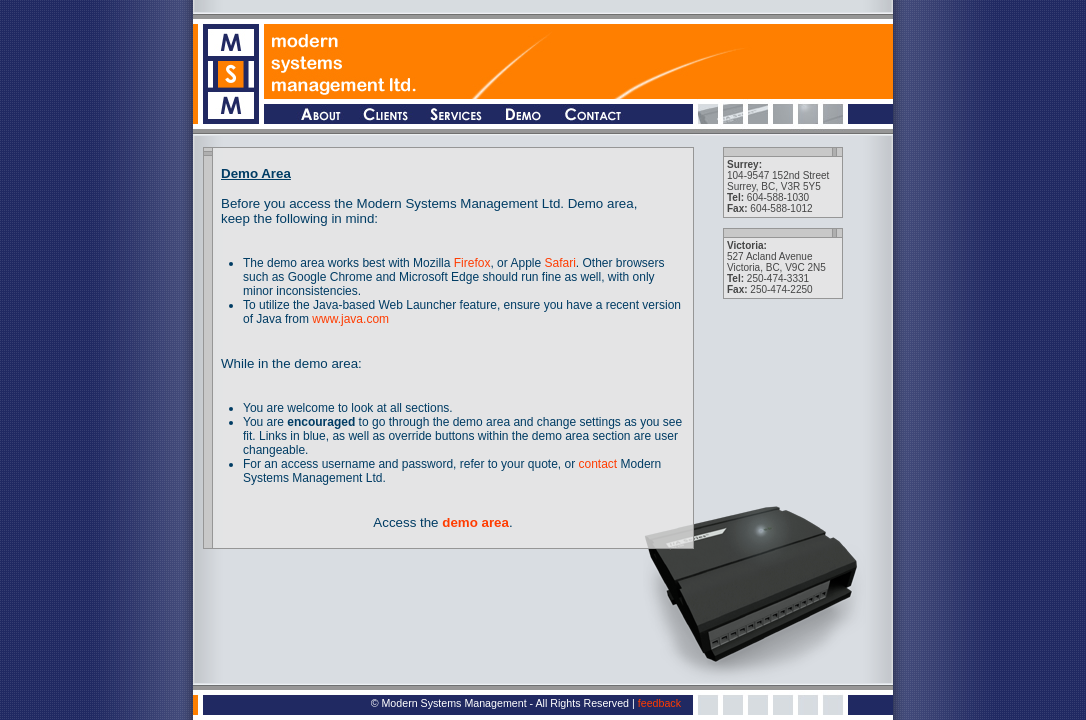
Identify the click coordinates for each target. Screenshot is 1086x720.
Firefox (472, 263)
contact (598, 464)
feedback (659, 703)
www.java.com (350, 319)
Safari (559, 263)
